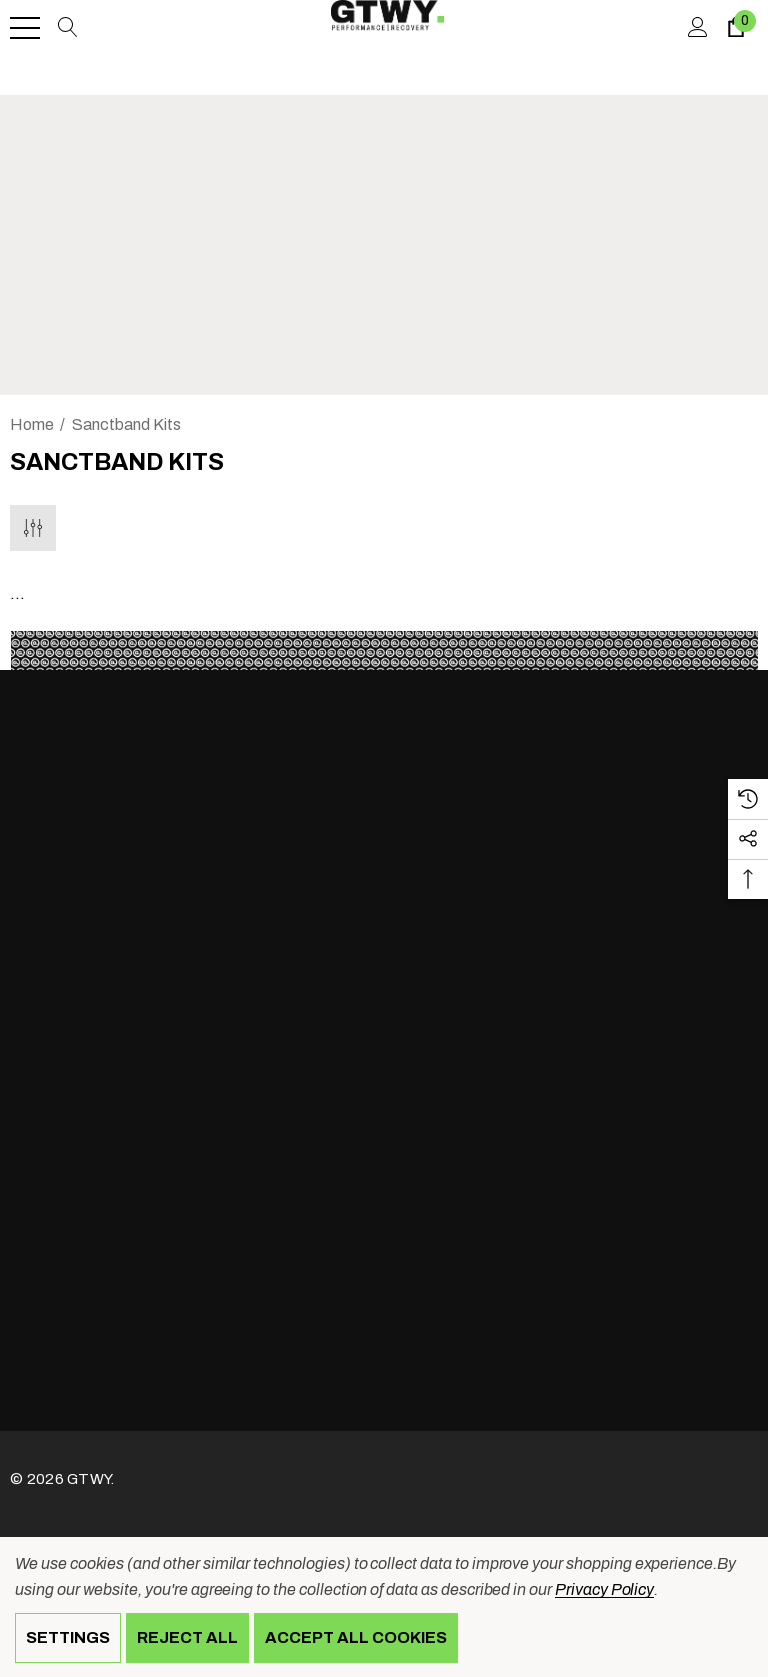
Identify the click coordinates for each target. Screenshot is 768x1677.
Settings (68, 1637)
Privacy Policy (604, 1589)
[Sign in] (696, 28)
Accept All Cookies (356, 1637)
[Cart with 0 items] (734, 28)
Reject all (187, 1637)
